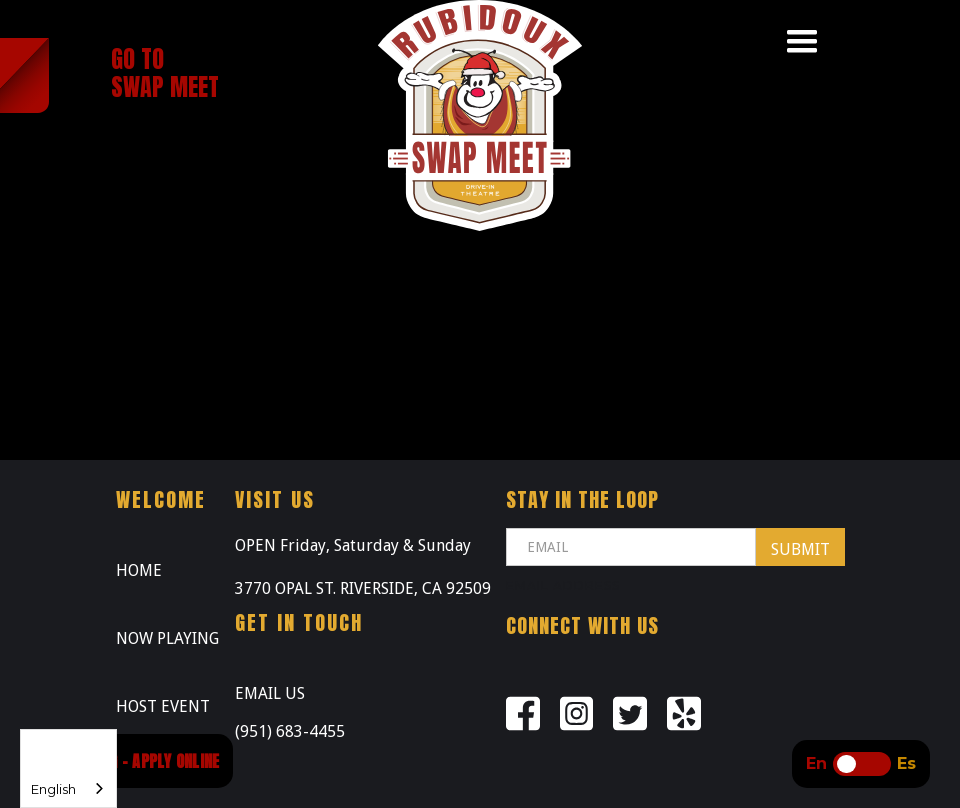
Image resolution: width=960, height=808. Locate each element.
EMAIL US (270, 693)
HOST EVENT (163, 706)
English (53, 789)
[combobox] (68, 768)
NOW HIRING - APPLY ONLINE (131, 761)
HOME (139, 570)
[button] (802, 42)
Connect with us (582, 626)
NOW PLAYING (167, 638)
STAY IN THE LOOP (582, 500)
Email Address (563, 585)
